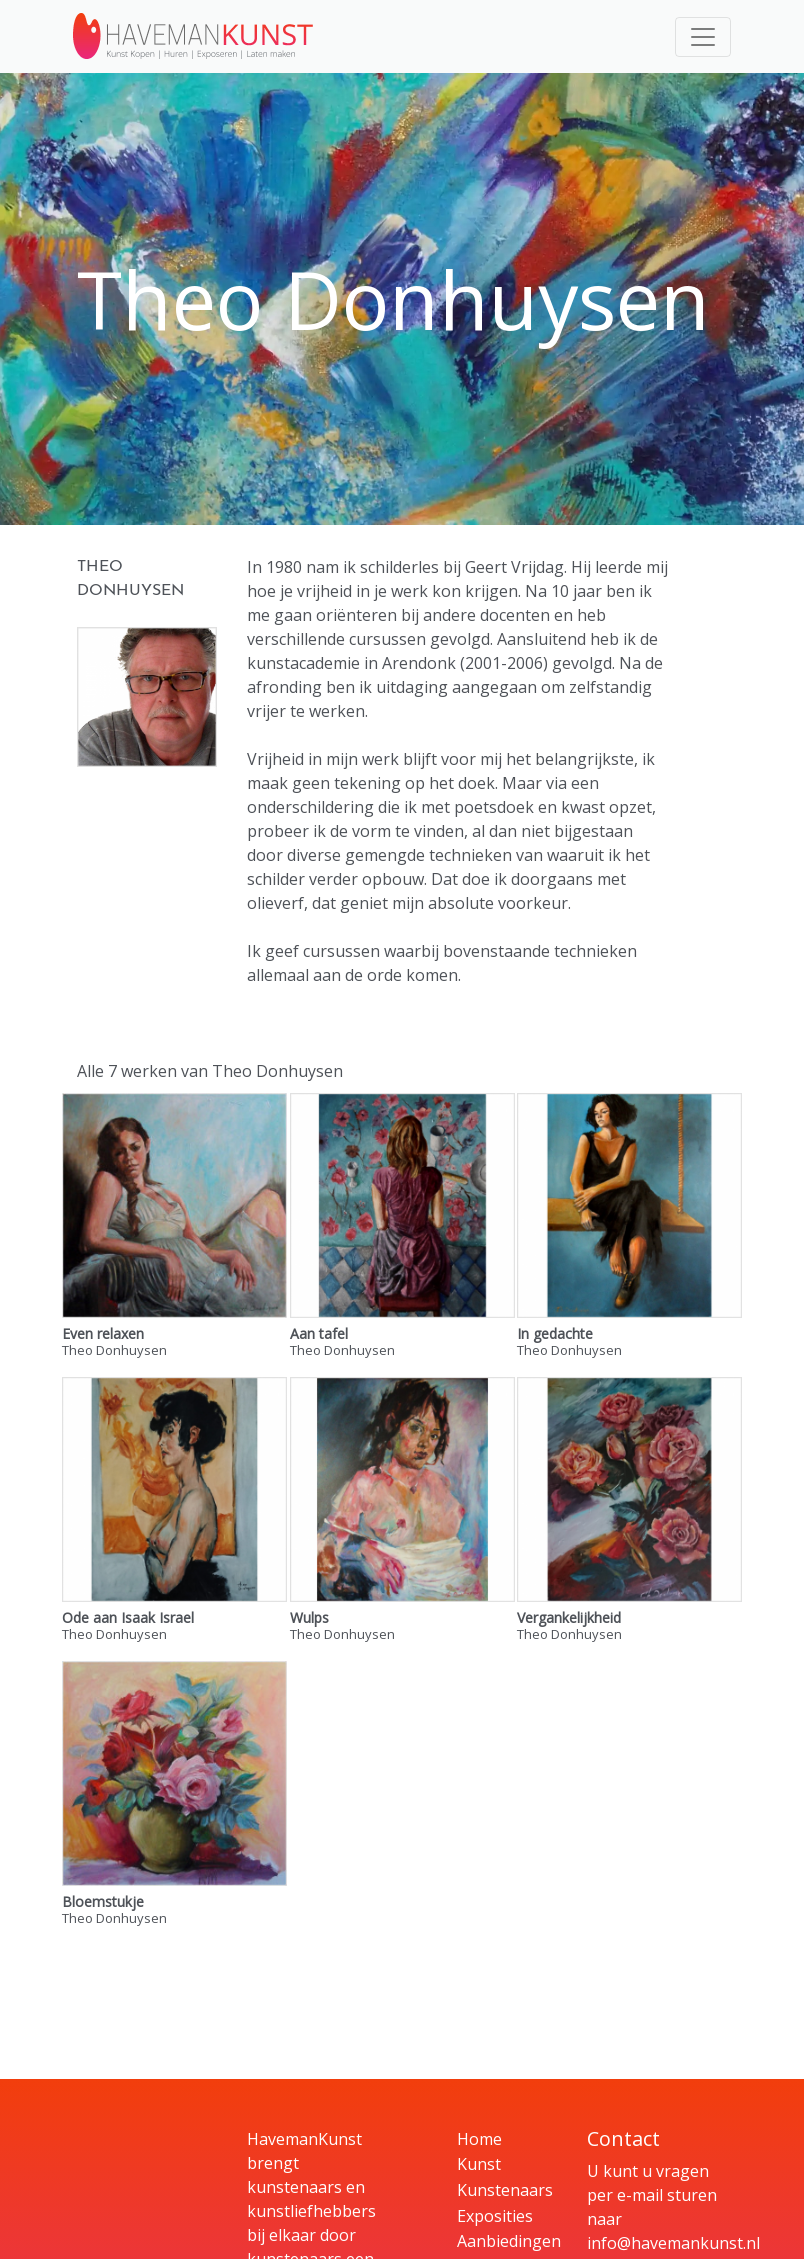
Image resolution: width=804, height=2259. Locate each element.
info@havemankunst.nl (673, 2243)
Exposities (495, 2216)
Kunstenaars (505, 2190)
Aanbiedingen (509, 2241)
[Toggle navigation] (703, 37)
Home (479, 2139)
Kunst (479, 2164)
